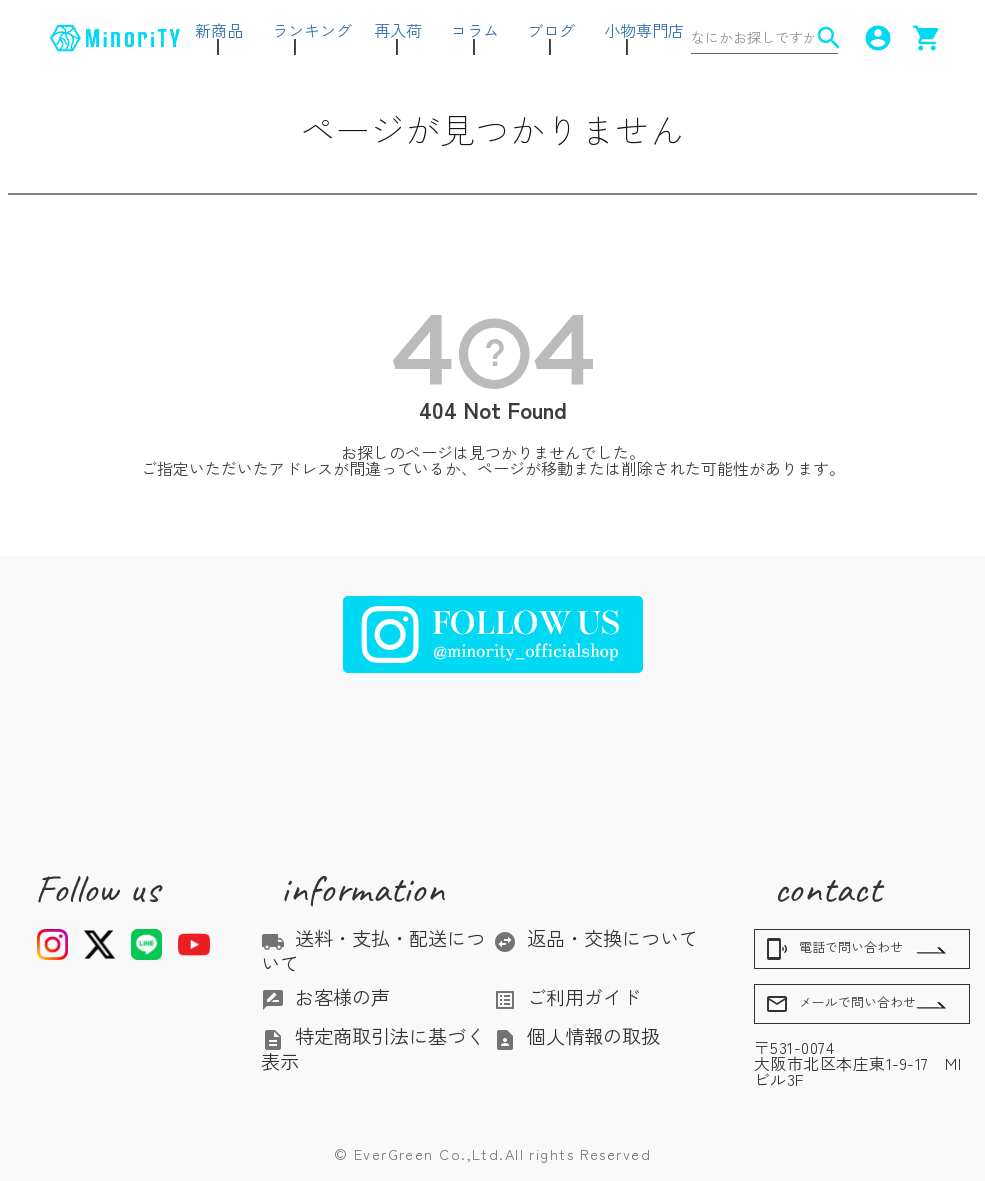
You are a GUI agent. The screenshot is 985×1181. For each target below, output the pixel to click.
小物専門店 (644, 30)
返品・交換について (595, 938)
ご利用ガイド (567, 997)
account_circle (874, 38)
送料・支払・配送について (373, 950)
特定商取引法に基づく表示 (373, 1048)
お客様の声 (325, 997)
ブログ (551, 30)
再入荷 (398, 30)
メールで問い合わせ (840, 1004)
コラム (475, 30)
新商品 (219, 30)
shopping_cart (923, 38)
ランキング (312, 30)
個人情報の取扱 (576, 1036)
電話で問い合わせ (834, 949)
